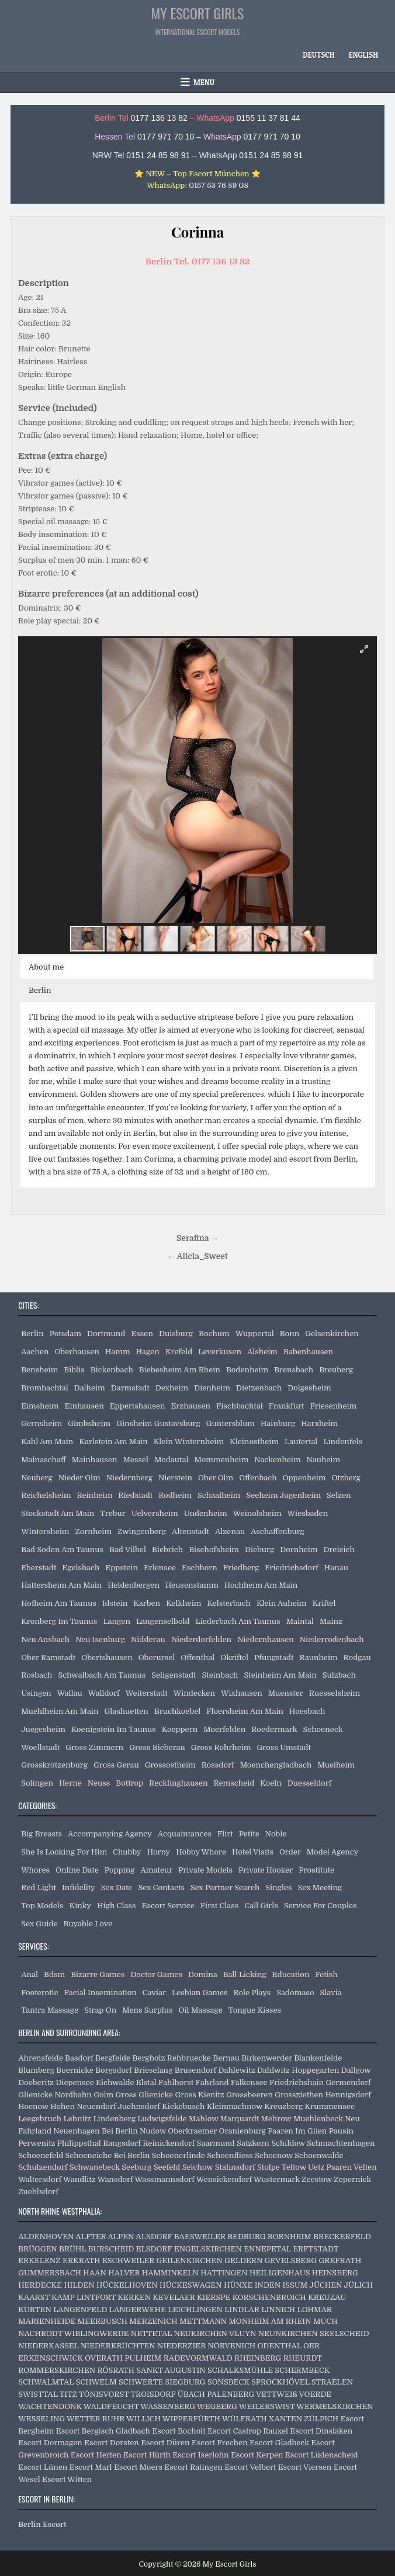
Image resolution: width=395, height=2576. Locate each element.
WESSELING (41, 2418)
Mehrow (276, 2118)
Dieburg (259, 1549)
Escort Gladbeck (279, 2442)
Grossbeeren (249, 2094)
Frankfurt (286, 1406)
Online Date (77, 1870)
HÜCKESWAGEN (191, 2285)
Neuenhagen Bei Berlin (95, 2131)
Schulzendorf (42, 2167)
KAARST (34, 2297)
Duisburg (176, 1333)
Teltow (294, 2167)
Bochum (214, 1333)
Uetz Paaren (330, 2167)
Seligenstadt (173, 1675)
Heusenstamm (192, 1585)
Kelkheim (183, 1603)
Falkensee (249, 2082)
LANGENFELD (80, 2309)
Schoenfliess (230, 2155)
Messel (135, 1459)
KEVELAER (174, 2297)
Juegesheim (43, 1729)
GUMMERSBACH (49, 2272)
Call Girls (261, 1905)
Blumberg (36, 2070)
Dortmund (106, 1333)
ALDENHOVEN (46, 2236)
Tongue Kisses (254, 2010)
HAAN (94, 2272)
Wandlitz (79, 2179)
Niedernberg (129, 1477)
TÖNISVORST (104, 2394)
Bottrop (129, 1783)
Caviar (154, 1992)
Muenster (285, 1693)
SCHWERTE (141, 2382)
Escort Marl (91, 2467)
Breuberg (336, 1369)
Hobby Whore (201, 1852)
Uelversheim (154, 1513)
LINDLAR (241, 2309)
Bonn (290, 1333)
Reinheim (94, 1495)
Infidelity (78, 1887)
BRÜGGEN (37, 2248)
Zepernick (352, 2179)
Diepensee (74, 2082)
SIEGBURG (185, 2382)
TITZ (68, 2394)
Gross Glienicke (145, 2094)
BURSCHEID (111, 2248)
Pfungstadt (273, 1657)
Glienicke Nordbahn (55, 2094)
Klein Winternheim (189, 1441)
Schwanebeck (95, 2167)
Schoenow (274, 2155)
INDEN (267, 2285)
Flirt (225, 1833)
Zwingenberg (141, 1531)
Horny (159, 1852)
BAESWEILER (200, 2236)
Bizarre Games (97, 1974)
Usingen (36, 1693)
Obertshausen (106, 1657)
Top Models (42, 1905)
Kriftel (324, 1603)
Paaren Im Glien (297, 2131)
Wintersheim (45, 1531)
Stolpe (268, 2167)
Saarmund (216, 2143)
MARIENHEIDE (46, 2321)
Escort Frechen (220, 2442)
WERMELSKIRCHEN (334, 2406)
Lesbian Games (200, 1992)
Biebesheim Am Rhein (179, 1369)
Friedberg (241, 1567)
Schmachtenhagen (341, 2143)
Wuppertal (254, 1333)
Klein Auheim (282, 1603)
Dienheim (212, 1387)
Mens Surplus (147, 2010)
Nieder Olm (79, 1477)
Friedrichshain (296, 2082)
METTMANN (203, 2321)
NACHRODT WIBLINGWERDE (73, 2333)
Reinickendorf (169, 2143)
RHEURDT (302, 2358)
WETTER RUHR (95, 2418)
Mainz (331, 1621)
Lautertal (301, 1441)
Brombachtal (44, 1387)
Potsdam (65, 1333)
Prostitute (316, 1870)
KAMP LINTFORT (83, 2297)
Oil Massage (201, 2010)
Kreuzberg (283, 2106)
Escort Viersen (305, 2467)
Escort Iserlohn (200, 2454)
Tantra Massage (49, 2010)
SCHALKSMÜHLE (240, 2370)
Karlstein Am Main (113, 1441)
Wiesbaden (307, 1513)
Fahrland (212, 2082)
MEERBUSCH (102, 2321)
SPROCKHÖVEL (280, 2382)
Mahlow (203, 2118)
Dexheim (171, 1387)
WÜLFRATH (244, 2418)
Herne (70, 1783)
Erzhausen (190, 1406)
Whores (35, 1870)
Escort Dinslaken (321, 2431)
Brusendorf (196, 2070)
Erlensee (160, 1567)
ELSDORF (154, 2248)
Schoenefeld (40, 2155)
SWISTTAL (38, 2394)
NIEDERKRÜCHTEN (118, 2345)
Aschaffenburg (277, 1531)
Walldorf (104, 1693)
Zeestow (317, 2179)
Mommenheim (221, 1459)
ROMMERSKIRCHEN (56, 2370)
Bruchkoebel (177, 1711)
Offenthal (197, 1657)
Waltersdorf (39, 2179)
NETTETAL (151, 2333)
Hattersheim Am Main (61, 1585)
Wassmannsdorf (165, 2179)
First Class (219, 1905)
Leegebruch (39, 2118)
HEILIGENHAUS (280, 2272)
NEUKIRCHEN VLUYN (215, 2333)
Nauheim (323, 1459)
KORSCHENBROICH (269, 2297)
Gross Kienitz (199, 2094)
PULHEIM (142, 2358)
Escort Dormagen (50, 2442)
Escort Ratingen (193, 2467)
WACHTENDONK (50, 2406)
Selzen (339, 1495)
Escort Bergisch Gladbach (103, 2431)
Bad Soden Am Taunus (62, 1549)
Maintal (300, 1621)
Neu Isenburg (100, 1639)
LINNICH (278, 2309)
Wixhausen (241, 1693)
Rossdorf (218, 1765)
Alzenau (230, 1531)
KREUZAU (327, 2297)
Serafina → (197, 1238)
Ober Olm (215, 1477)
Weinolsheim (257, 1513)
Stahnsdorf (235, 2167)
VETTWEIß (276, 2394)
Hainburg (278, 1423)
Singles (278, 1887)
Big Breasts (41, 1833)
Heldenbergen (134, 1585)
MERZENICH (153, 2321)
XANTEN (285, 2418)
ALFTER (90, 2236)
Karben (146, 1603)
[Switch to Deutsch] (318, 55)
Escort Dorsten (111, 2442)
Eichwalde (115, 2082)
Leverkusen (219, 1351)
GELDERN (243, 2260)
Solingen (37, 1783)
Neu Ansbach (45, 1639)
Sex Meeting (320, 1887)
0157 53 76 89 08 (218, 185)
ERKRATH (82, 2260)
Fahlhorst (175, 2082)
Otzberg (345, 1477)
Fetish (326, 1974)
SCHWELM (96, 2382)
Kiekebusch (183, 2106)
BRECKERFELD (342, 2236)
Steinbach (220, 1675)
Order (290, 1852)
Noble (276, 1833)
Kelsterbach (228, 1603)
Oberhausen (76, 1351)
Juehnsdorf (139, 2106)
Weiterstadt (147, 1693)
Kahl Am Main (47, 1441)
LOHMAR (314, 2309)
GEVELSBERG (291, 2260)
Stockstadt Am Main (57, 1513)
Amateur (156, 1870)
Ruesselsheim (334, 1693)
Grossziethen (299, 2094)
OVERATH (104, 2358)
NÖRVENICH (232, 2345)
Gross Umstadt (284, 1747)
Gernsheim (41, 1423)
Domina (202, 1974)
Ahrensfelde (40, 2058)
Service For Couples (320, 1905)
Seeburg (136, 2167)
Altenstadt (190, 1531)
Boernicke (74, 2070)
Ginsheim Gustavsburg (158, 1423)
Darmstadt (130, 1387)
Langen (116, 1621)
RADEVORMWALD (198, 2358)
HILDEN (79, 2285)
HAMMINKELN (170, 2272)
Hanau (336, 1567)
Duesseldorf (309, 1783)
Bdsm (54, 1974)
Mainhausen (94, 1459)
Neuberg (37, 1477)
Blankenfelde (318, 2058)
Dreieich (339, 1549)
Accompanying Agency (110, 1833)
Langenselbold (163, 1621)
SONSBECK (228, 2382)
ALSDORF (154, 2236)
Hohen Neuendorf (83, 2106)
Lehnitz (77, 2118)
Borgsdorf (113, 2070)
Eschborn (199, 1567)
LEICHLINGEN (195, 2309)
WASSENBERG (167, 2406)
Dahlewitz (237, 2070)
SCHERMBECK (302, 2370)
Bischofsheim (214, 1549)
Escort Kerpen (257, 2454)
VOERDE (315, 2394)
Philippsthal (79, 2143)
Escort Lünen (42, 2467)
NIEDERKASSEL (48, 2345)
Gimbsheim (89, 1423)
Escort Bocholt (178, 2431)
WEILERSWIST (267, 2406)
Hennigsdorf (347, 2094)
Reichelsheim (46, 1495)
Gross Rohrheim (221, 1747)
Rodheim (175, 1495)
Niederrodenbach (332, 1639)
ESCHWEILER (128, 2260)
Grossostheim (170, 1765)
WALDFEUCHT (111, 2406)
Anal (29, 1974)
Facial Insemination (100, 1992)
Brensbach (293, 1369)
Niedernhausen (265, 1639)
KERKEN (134, 2297)
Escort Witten (67, 2479)
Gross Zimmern (94, 1747)
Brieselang (153, 2070)
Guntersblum (230, 1423)
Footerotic (39, 1992)
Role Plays (252, 1992)
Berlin (32, 1333)
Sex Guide (39, 1923)
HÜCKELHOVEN (127, 2285)
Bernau (226, 2058)
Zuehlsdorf (38, 2191)
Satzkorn (253, 2143)
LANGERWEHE (137, 2309)
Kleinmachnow (234, 2106)
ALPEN (121, 2236)
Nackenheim (277, 1459)
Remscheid (234, 1783)
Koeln (270, 1783)
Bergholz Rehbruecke (171, 2058)
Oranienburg (242, 2131)
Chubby (127, 1852)
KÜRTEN (34, 2309)
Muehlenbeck (318, 2118)
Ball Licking (244, 1974)
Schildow (288, 2143)
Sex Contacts (161, 1887)
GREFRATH (339, 2260)
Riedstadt (135, 1495)
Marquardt (239, 2118)
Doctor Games (156, 1974)
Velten (365, 2167)
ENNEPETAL (267, 2248)
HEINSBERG (335, 2272)
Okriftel (234, 1657)
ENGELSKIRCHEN (208, 2248)
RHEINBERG (257, 2358)
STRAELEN (332, 2382)
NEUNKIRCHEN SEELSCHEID (313, 2333)
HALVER (124, 2272)
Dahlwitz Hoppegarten (298, 2070)
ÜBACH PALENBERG (216, 2394)
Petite (249, 1833)
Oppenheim (304, 1477)
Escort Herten (96, 2454)
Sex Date (117, 1887)
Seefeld (167, 2167)
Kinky (81, 1905)
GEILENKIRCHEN (190, 2260)
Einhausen (84, 1406)
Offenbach (257, 1477)
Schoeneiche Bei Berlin (107, 2155)
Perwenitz (36, 2143)
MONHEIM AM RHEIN (270, 2321)
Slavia (330, 1992)
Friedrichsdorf (291, 1567)
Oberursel (156, 1657)
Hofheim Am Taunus (58, 1603)
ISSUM (294, 2285)
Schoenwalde (318, 2155)
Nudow (153, 2131)
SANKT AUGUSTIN (170, 2370)
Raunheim (319, 1657)
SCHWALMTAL (46, 2382)
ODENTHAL (280, 2345)
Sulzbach (339, 1675)
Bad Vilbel (127, 1549)
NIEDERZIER (181, 2345)
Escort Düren (165, 2442)
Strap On (100, 2010)
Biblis (74, 1369)
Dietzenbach (259, 1387)
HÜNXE (238, 2285)
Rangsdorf (122, 2143)
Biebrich (167, 1549)
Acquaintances (185, 1833)
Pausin (341, 2131)
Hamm (117, 1351)
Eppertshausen (137, 1406)
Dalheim (89, 1387)
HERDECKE (40, 2285)
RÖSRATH (115, 2370)
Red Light (38, 1887)
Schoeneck (322, 1729)
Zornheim (93, 1531)
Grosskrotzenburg (54, 1765)
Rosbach (36, 1675)
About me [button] (46, 967)
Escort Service (168, 1905)
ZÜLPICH (321, 2418)
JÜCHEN (325, 2285)
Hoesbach (307, 1711)
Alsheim (262, 1351)
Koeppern (180, 1729)
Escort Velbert (250, 2467)
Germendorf (347, 2082)
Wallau (69, 1693)
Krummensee (330, 2106)
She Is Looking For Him (64, 1852)
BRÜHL (72, 2248)
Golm (103, 2094)
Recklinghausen (178, 1783)
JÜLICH (358, 2285)
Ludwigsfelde (161, 2118)
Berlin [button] (40, 990)
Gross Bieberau (157, 1747)
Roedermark (274, 1729)
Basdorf (79, 2058)
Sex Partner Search (224, 1887)
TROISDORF (153, 2394)
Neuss (99, 1783)
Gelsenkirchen (332, 1333)
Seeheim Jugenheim (283, 1495)
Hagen (148, 1351)
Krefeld (178, 1351)
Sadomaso (295, 1992)
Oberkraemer (192, 2131)
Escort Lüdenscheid (321, 2454)
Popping (120, 1870)
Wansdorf (115, 2179)
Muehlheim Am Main (59, 1711)
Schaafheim (219, 1495)
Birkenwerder (266, 2058)
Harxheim (319, 1423)
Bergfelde (112, 2058)
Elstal (146, 2082)
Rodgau (357, 1657)
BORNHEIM (289, 2236)
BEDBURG (246, 2236)
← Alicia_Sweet (197, 1256)
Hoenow (33, 2106)
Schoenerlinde (178, 2155)
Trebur (113, 1513)
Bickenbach (112, 1369)
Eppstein (121, 1567)
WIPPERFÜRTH (191, 2418)
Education (291, 1974)
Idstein (114, 1603)
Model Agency (333, 1852)
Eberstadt (38, 1567)
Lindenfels (342, 1441)
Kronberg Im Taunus (59, 1621)
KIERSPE (213, 2297)
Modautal (171, 1459)
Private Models (205, 1870)
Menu (203, 82)
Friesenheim (333, 1406)
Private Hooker (265, 1870)
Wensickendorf (224, 2179)
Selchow (197, 2167)
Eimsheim (39, 1406)
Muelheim (336, 1765)
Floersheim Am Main (244, 1711)
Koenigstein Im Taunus (113, 1729)
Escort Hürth (147, 2454)
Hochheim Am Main (260, 1585)
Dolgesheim (309, 1387)
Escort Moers (138, 2467)
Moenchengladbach (276, 1765)
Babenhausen (308, 1351)
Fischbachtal (239, 1406)
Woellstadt (40, 1747)
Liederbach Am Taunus (238, 1621)
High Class (116, 1905)
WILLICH (143, 2418)
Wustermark (277, 2179)
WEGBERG (217, 2406)
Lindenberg (114, 2118)
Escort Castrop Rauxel (247, 2431)
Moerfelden (224, 1729)
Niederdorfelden (201, 1639)
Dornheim (298, 1549)
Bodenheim (247, 1369)
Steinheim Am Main (280, 1675)
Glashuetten (126, 1711)
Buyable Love (88, 1923)
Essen (142, 1333)
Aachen (34, 1351)
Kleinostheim (254, 1441)
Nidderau (148, 1639)
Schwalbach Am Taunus (101, 1675)
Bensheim (39, 1369)
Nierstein (175, 1477)
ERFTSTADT (315, 2248)
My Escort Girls (197, 12)
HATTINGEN (223, 2272)
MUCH (325, 2321)
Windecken (194, 1693)
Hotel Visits (252, 1852)
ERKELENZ (39, 2260)
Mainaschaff (43, 1459)
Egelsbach (80, 1567)
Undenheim (205, 1513)
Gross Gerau (116, 1765)
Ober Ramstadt (48, 1657)
